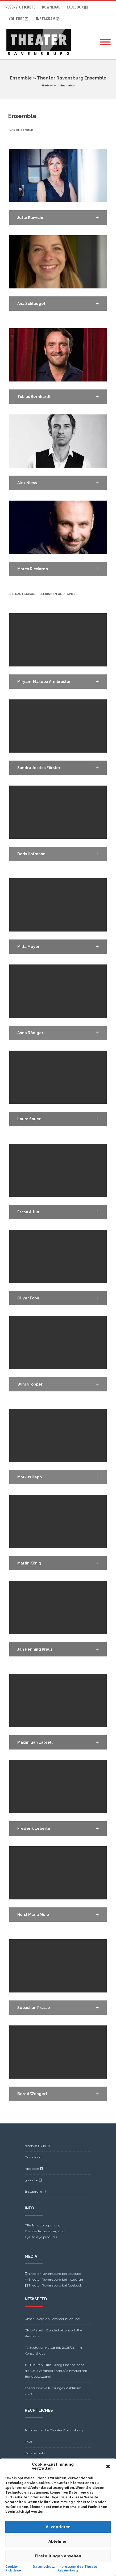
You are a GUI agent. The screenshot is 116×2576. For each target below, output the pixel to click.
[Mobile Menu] (105, 42)
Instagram (48, 19)
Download (51, 7)
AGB (28, 2442)
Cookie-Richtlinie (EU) (42, 2464)
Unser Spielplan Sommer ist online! (52, 2319)
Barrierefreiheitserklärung (46, 2476)
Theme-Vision (77, 2558)
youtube (19, 19)
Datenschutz (35, 2453)
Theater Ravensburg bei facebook (55, 2285)
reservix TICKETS (20, 7)
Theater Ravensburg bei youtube (54, 2274)
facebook (78, 7)
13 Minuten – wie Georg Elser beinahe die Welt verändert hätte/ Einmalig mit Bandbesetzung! (56, 2370)
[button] (58, 217)
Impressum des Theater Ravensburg (54, 2430)
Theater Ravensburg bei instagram (56, 2279)
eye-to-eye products (41, 2237)
